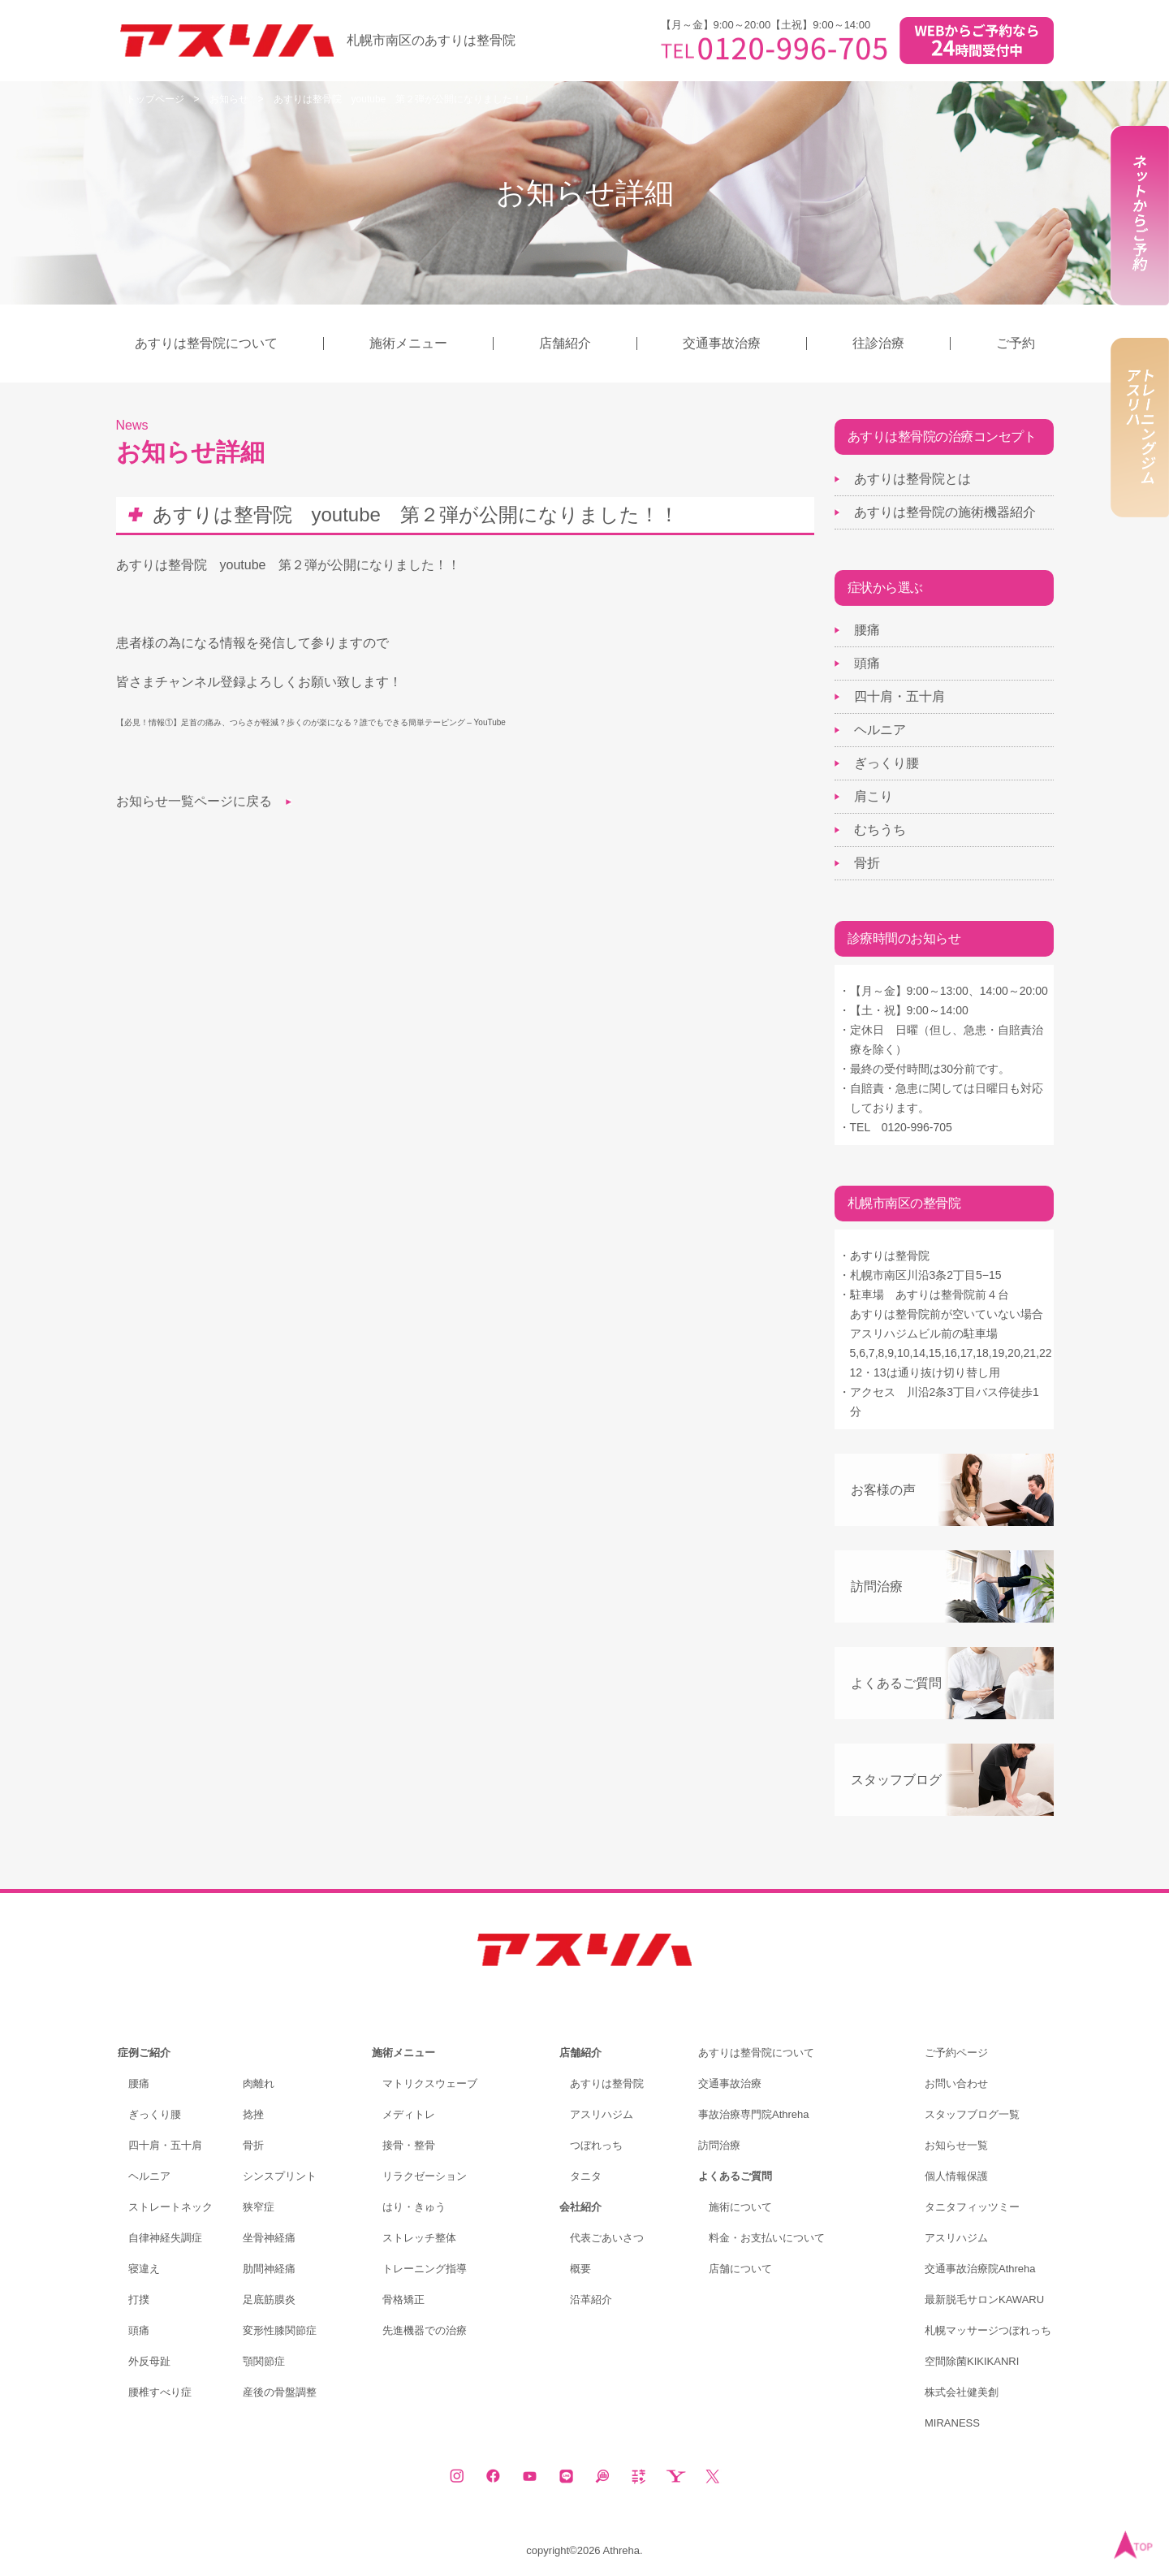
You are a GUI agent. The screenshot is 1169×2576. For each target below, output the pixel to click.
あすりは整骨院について (206, 343)
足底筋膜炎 (269, 2299)
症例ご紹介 (144, 2052)
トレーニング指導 (424, 2268)
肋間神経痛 (269, 2268)
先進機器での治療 (424, 2330)
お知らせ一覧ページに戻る (194, 801)
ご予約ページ (956, 2052)
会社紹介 (580, 2207)
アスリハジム (601, 2114)
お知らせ (228, 99)
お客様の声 (883, 1490)
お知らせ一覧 (956, 2145)
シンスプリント (280, 2176)
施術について (740, 2207)
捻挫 (253, 2114)
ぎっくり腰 (886, 763)
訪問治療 (877, 1586)
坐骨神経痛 (269, 2237)
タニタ (586, 2176)
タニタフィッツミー (972, 2207)
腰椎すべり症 (160, 2392)
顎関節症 (264, 2361)
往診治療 (878, 343)
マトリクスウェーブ (429, 2083)
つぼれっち (596, 2145)
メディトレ (408, 2114)
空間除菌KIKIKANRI (972, 2361)
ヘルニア (880, 730)
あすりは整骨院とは (912, 479)
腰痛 (867, 630)
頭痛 (867, 663)
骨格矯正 (403, 2299)
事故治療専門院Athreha (753, 2114)
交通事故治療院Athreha (980, 2268)
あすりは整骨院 (607, 2083)
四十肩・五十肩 (899, 696)
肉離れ (258, 2083)
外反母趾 (149, 2361)
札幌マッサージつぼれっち (988, 2330)
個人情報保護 (956, 2176)
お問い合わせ (956, 2083)
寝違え (144, 2268)
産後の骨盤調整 (280, 2392)
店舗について (740, 2268)
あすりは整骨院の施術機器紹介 (945, 512)
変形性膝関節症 (280, 2330)
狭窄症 (258, 2207)
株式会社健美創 (962, 2392)
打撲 (138, 2299)
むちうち (880, 829)
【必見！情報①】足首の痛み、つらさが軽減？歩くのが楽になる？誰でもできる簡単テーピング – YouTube (311, 722)
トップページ (155, 99)
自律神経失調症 (165, 2237)
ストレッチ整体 (419, 2237)
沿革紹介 (591, 2299)
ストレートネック (170, 2207)
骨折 (867, 863)
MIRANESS (952, 2423)
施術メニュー (408, 343)
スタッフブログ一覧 (972, 2114)
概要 (580, 2268)
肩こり (873, 796)
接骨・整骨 (408, 2145)
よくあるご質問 (896, 1683)
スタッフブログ (896, 1780)
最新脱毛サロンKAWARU (984, 2299)
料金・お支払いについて (767, 2237)
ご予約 (1015, 343)
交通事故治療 (722, 343)
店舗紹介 (565, 343)
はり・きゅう (414, 2207)
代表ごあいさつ (607, 2237)
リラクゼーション (424, 2176)
